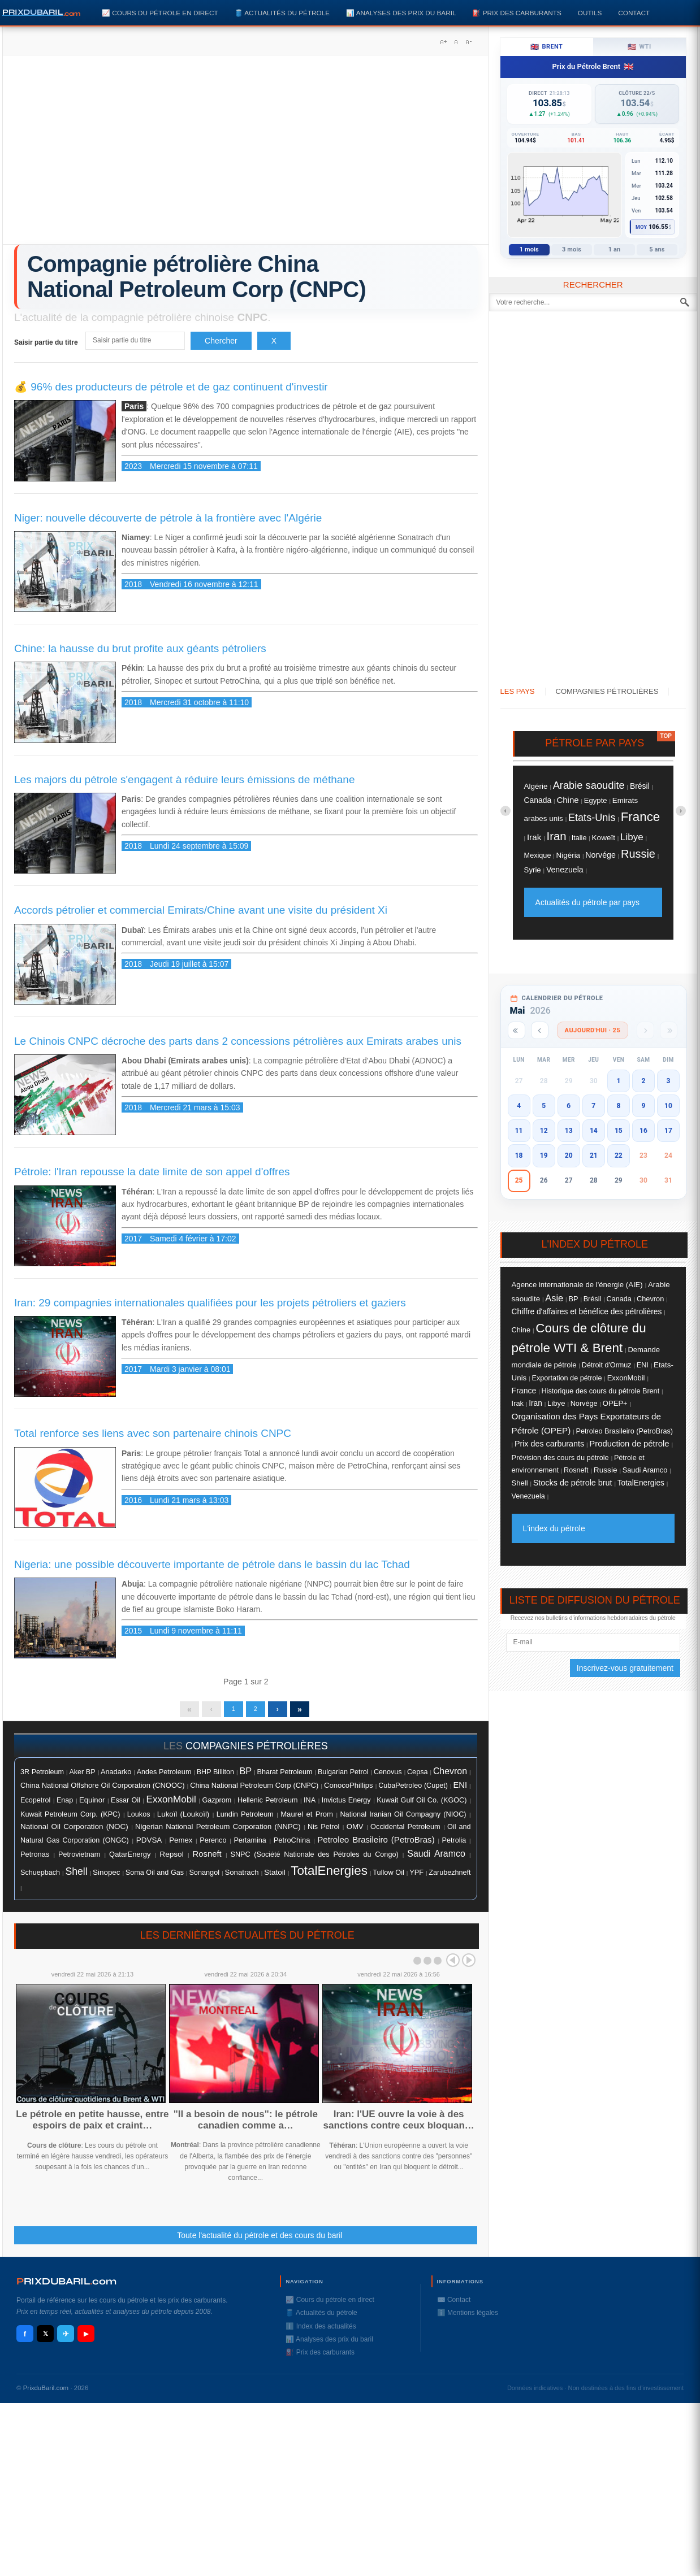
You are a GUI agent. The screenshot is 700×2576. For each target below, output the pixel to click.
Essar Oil (125, 1806)
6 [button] (569, 1106)
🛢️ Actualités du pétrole (282, 12)
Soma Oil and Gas (155, 1878)
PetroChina (292, 1845)
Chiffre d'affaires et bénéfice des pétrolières (587, 1311)
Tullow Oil (388, 1878)
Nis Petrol (323, 1832)
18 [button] (519, 1155)
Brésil (640, 785)
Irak (534, 837)
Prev (453, 1966)
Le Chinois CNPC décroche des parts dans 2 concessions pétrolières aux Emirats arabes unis (237, 1041)
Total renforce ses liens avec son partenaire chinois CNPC (152, 1433)
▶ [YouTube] (86, 2339)
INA (310, 1806)
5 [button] (544, 1106)
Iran (556, 836)
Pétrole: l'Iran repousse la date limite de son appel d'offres (151, 1172)
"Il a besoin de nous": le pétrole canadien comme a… (246, 2125)
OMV (355, 1832)
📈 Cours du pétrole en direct (160, 12)
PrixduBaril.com (46, 2393)
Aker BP (82, 1778)
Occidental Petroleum (405, 1832)
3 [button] (669, 1081)
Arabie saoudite (589, 785)
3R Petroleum (42, 1778)
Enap (65, 1806)
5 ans (656, 249)
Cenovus (388, 1778)
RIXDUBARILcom (66, 2287)
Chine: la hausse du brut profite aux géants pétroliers (140, 648)
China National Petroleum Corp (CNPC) (254, 1791)
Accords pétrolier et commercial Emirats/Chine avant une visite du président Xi (200, 910)
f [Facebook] (25, 2339)
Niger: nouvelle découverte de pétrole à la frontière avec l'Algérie (168, 518)
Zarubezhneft (449, 1878)
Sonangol (204, 1878)
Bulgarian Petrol (343, 1778)
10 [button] (668, 1106)
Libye (631, 837)
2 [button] (643, 1081)
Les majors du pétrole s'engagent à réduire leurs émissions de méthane (184, 779)
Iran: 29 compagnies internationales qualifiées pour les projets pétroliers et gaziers (210, 1303)
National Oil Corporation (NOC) (74, 1832)
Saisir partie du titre (47, 342)
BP (245, 1776)
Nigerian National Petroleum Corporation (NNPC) (217, 1832)
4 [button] (519, 1106)
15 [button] (619, 1131)
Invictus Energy (346, 1806)
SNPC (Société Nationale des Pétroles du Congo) (315, 1860)
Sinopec (106, 1878)
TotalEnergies (329, 1876)
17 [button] (668, 1131)
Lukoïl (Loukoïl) (183, 1819)
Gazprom (216, 1806)
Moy (641, 227)
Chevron (450, 1777)
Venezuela (565, 869)
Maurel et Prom (306, 1819)
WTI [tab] (639, 47)
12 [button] (544, 1131)
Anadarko (116, 1777)
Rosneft (207, 1859)
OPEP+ (615, 1403)
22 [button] (619, 1155)
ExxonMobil (171, 1805)
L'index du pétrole (554, 1528)
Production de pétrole (629, 1443)
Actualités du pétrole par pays (587, 902)
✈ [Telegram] (66, 2339)
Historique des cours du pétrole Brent (600, 1391)
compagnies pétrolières (256, 1751)
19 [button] (544, 1155)
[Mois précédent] (539, 1030)
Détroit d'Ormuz (607, 1365)
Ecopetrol (35, 1806)
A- (468, 41)
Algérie (536, 786)
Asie (554, 1298)
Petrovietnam (79, 1860)
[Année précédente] (516, 1030)
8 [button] (618, 1106)
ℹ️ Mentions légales (467, 2318)
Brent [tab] (546, 47)
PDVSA (149, 1845)
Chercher (221, 340)
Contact (634, 12)
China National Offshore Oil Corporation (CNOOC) (102, 1791)
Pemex (180, 1845)
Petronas (34, 1860)
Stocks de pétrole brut (572, 1482)
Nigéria (568, 855)
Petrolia (454, 1846)
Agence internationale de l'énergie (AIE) (577, 1284)
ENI (460, 1790)
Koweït (603, 837)
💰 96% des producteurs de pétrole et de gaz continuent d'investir (171, 387)
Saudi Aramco (436, 1859)
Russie (638, 854)
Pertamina (250, 1846)
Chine (567, 800)
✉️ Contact (454, 2305)
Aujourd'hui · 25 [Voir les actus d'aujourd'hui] (593, 1030)
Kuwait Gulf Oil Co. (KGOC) (421, 1806)
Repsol (171, 1860)
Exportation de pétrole (567, 1378)
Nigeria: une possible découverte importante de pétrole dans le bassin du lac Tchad (212, 1564)
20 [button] (569, 1155)
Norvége (600, 854)
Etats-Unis (592, 817)
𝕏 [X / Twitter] (45, 2339)
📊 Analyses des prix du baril (401, 12)
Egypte (595, 800)
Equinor (92, 1805)
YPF (416, 1878)
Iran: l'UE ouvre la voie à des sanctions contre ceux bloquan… (398, 2125)
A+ (443, 41)
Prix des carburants (549, 1443)
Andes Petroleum (164, 1778)
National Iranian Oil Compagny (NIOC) (403, 1819)
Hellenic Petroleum (267, 1806)
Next (469, 1966)
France (640, 817)
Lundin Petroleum (245, 1819)
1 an (614, 249)
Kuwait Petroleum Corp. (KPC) (70, 1820)
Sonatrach (241, 1878)
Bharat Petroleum (284, 1778)
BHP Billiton (215, 1778)
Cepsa (417, 1778)
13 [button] (569, 1131)
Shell (76, 1877)
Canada (538, 800)
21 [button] (594, 1155)
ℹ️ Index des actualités (321, 2332)
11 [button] (519, 1131)
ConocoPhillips (348, 1791)
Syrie (532, 870)
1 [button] (618, 1081)
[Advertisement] (245, 154)
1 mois (529, 249)
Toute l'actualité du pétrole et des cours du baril (259, 2240)
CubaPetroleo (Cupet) (413, 1791)
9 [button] (643, 1106)
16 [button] (643, 1131)
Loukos (138, 1820)
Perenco (213, 1846)
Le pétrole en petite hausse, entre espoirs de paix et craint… (92, 2125)
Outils (590, 12)
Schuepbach (40, 1878)
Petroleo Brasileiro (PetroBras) (375, 1845)
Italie (579, 838)
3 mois (571, 249)
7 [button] (593, 1106)
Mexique (537, 855)
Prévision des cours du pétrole (560, 1457)
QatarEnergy (129, 1860)
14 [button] (594, 1131)
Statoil (275, 1878)
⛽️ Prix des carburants (516, 12)
